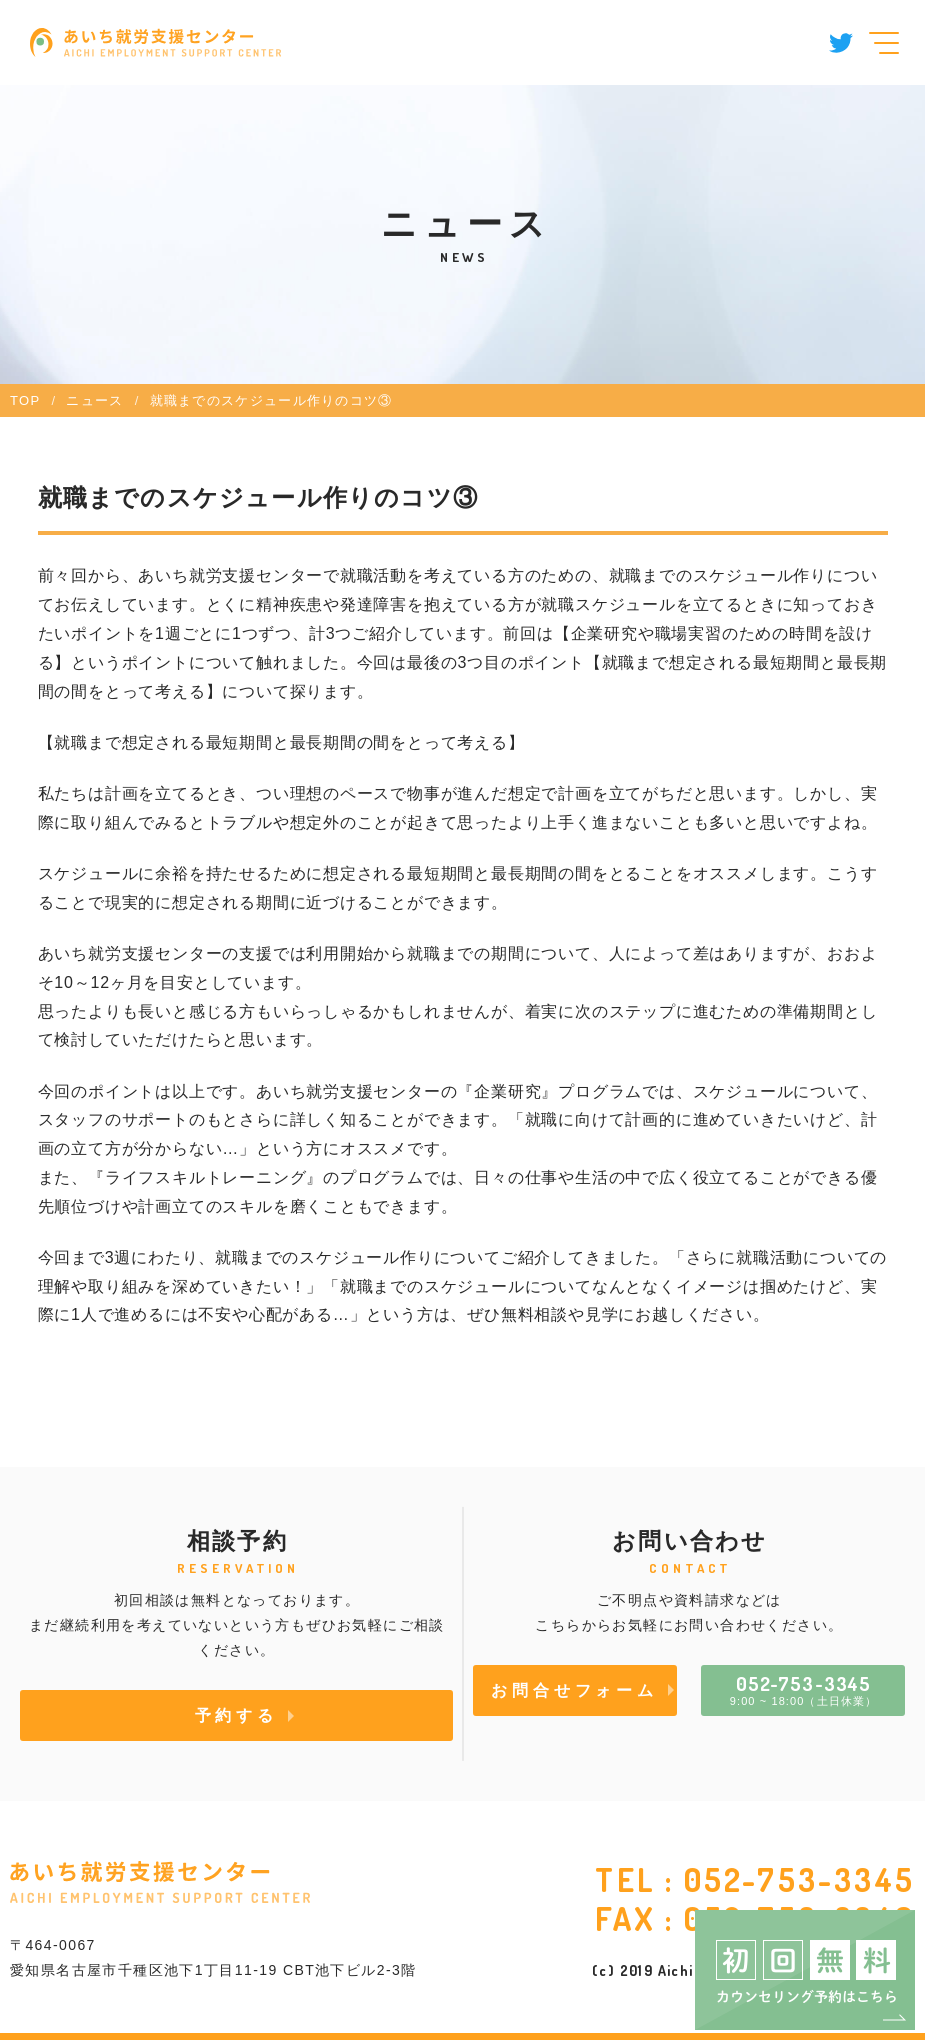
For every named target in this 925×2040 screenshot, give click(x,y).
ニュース (94, 400)
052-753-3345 (799, 1879)
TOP (25, 400)
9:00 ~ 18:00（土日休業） (803, 1689)
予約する (236, 1715)
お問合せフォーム (574, 1690)
